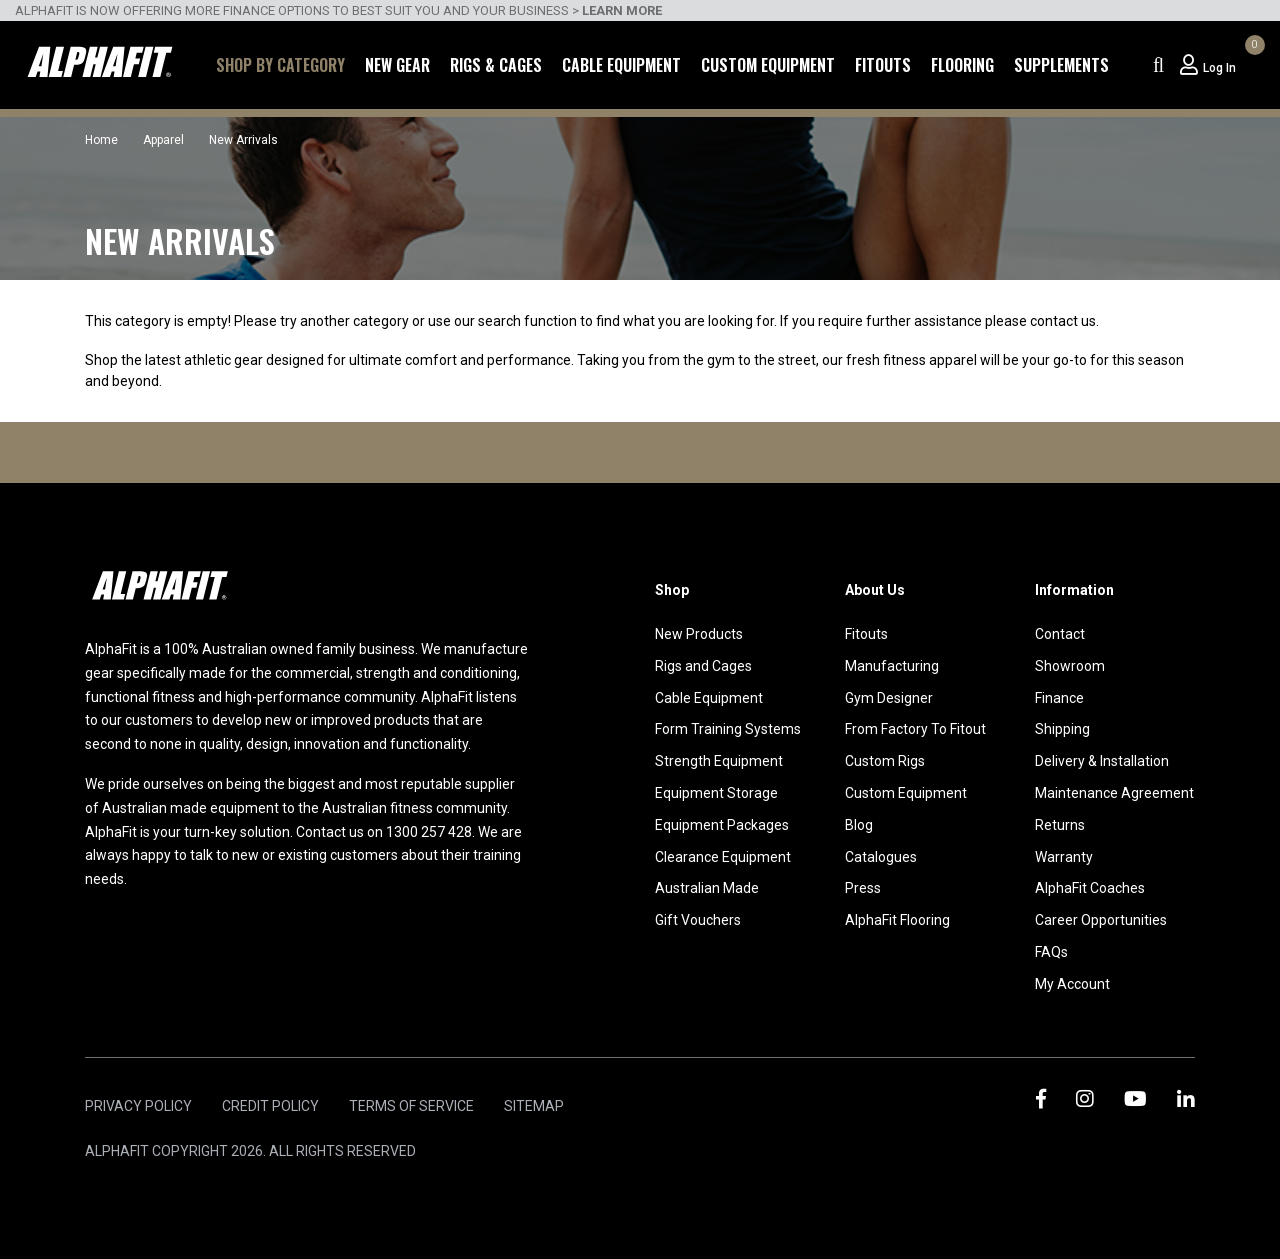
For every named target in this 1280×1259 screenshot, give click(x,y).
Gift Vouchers (698, 920)
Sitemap (534, 1106)
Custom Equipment (768, 65)
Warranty (1064, 857)
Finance (1059, 698)
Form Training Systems (728, 729)
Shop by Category (280, 65)
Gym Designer (889, 698)
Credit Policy (270, 1106)
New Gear (397, 65)
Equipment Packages (722, 825)
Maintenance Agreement (1114, 793)
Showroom (1070, 666)
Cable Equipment (621, 65)
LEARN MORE (622, 10)
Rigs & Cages (496, 65)
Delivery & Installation (1102, 761)
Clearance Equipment (723, 857)
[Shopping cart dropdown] (1252, 65)
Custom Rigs (885, 761)
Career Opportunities (1101, 920)
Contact (1060, 634)
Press (863, 888)
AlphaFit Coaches (1090, 888)
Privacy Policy (138, 1106)
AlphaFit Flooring (897, 920)
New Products (699, 634)
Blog (859, 825)
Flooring (962, 65)
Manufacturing (892, 666)
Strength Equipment (719, 761)
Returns (1060, 825)
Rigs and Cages (703, 666)
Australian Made (707, 888)
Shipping (1062, 729)
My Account (1072, 984)
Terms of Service (411, 1106)
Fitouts (883, 65)
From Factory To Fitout (915, 729)
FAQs (1051, 952)
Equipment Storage (716, 793)
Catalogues (881, 857)
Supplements (1061, 65)
